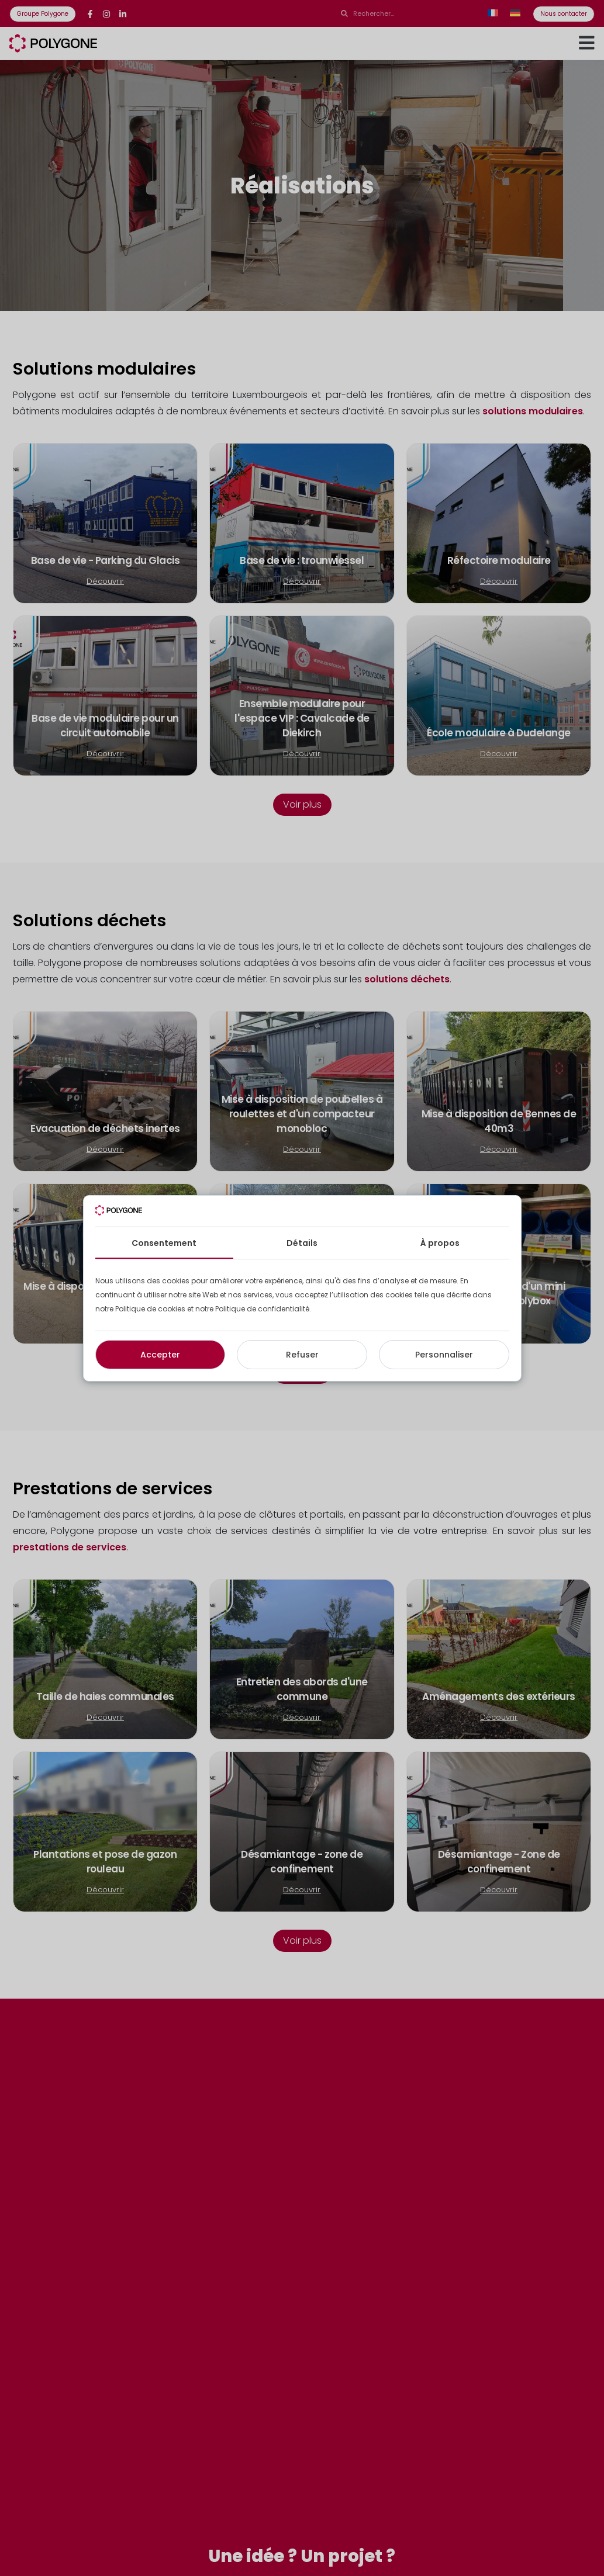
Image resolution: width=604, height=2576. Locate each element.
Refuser (302, 1354)
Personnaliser (444, 1354)
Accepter (160, 1354)
